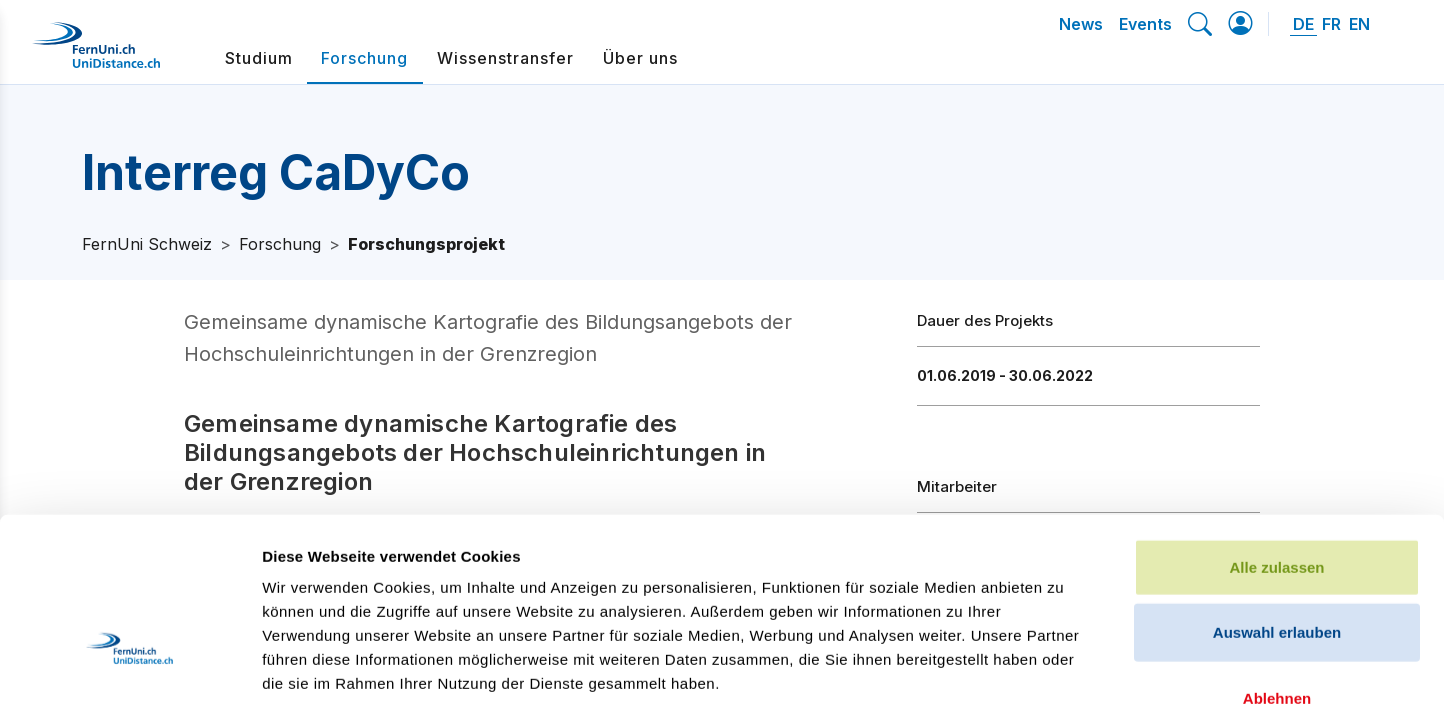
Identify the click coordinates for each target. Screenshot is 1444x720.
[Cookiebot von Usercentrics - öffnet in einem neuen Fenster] (129, 681)
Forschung (364, 58)
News (1081, 24)
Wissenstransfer (505, 58)
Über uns (640, 58)
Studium (259, 58)
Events (1145, 24)
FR (1331, 24)
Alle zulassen (1276, 435)
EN (1359, 24)
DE (1303, 24)
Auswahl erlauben (1277, 501)
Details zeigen (1063, 680)
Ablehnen (1277, 566)
